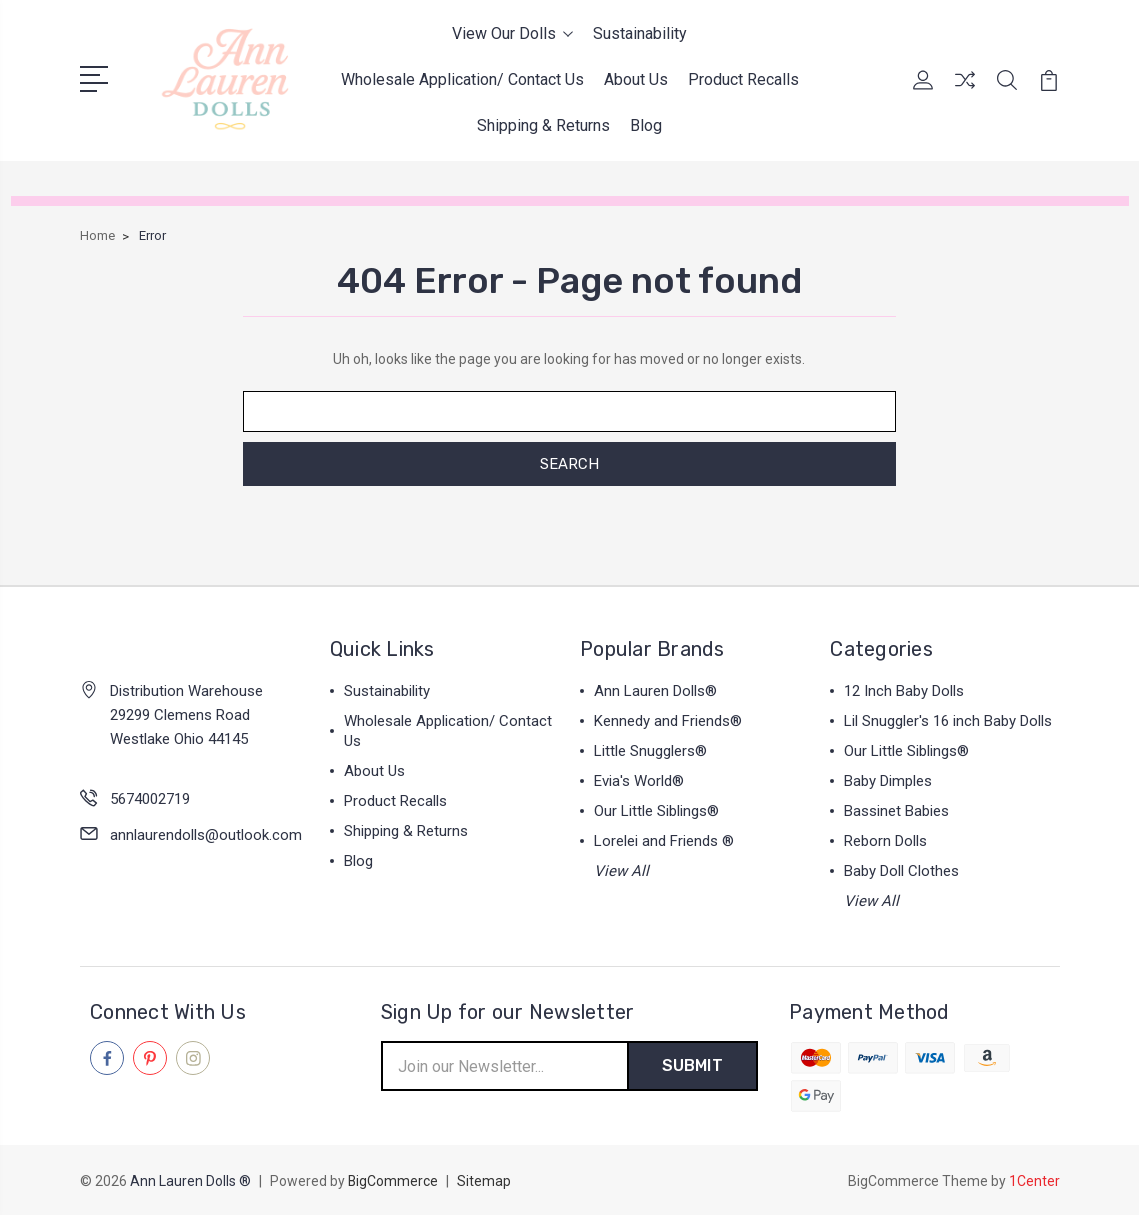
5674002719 (150, 799)
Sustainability (640, 33)
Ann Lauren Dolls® (655, 691)
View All (621, 871)
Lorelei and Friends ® (664, 841)
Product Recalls (743, 79)
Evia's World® (639, 781)
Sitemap (485, 1181)
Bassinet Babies (896, 811)
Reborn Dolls (885, 841)
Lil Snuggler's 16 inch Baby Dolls (948, 721)
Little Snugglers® (650, 751)
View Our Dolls (512, 33)
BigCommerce (393, 1181)
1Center (1034, 1181)
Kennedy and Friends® (668, 721)
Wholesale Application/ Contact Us (462, 79)
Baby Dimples (888, 781)
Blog (646, 125)
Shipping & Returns (543, 125)
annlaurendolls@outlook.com (206, 835)
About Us (636, 79)
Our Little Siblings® (656, 811)
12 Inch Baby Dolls (904, 691)
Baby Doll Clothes (901, 871)
